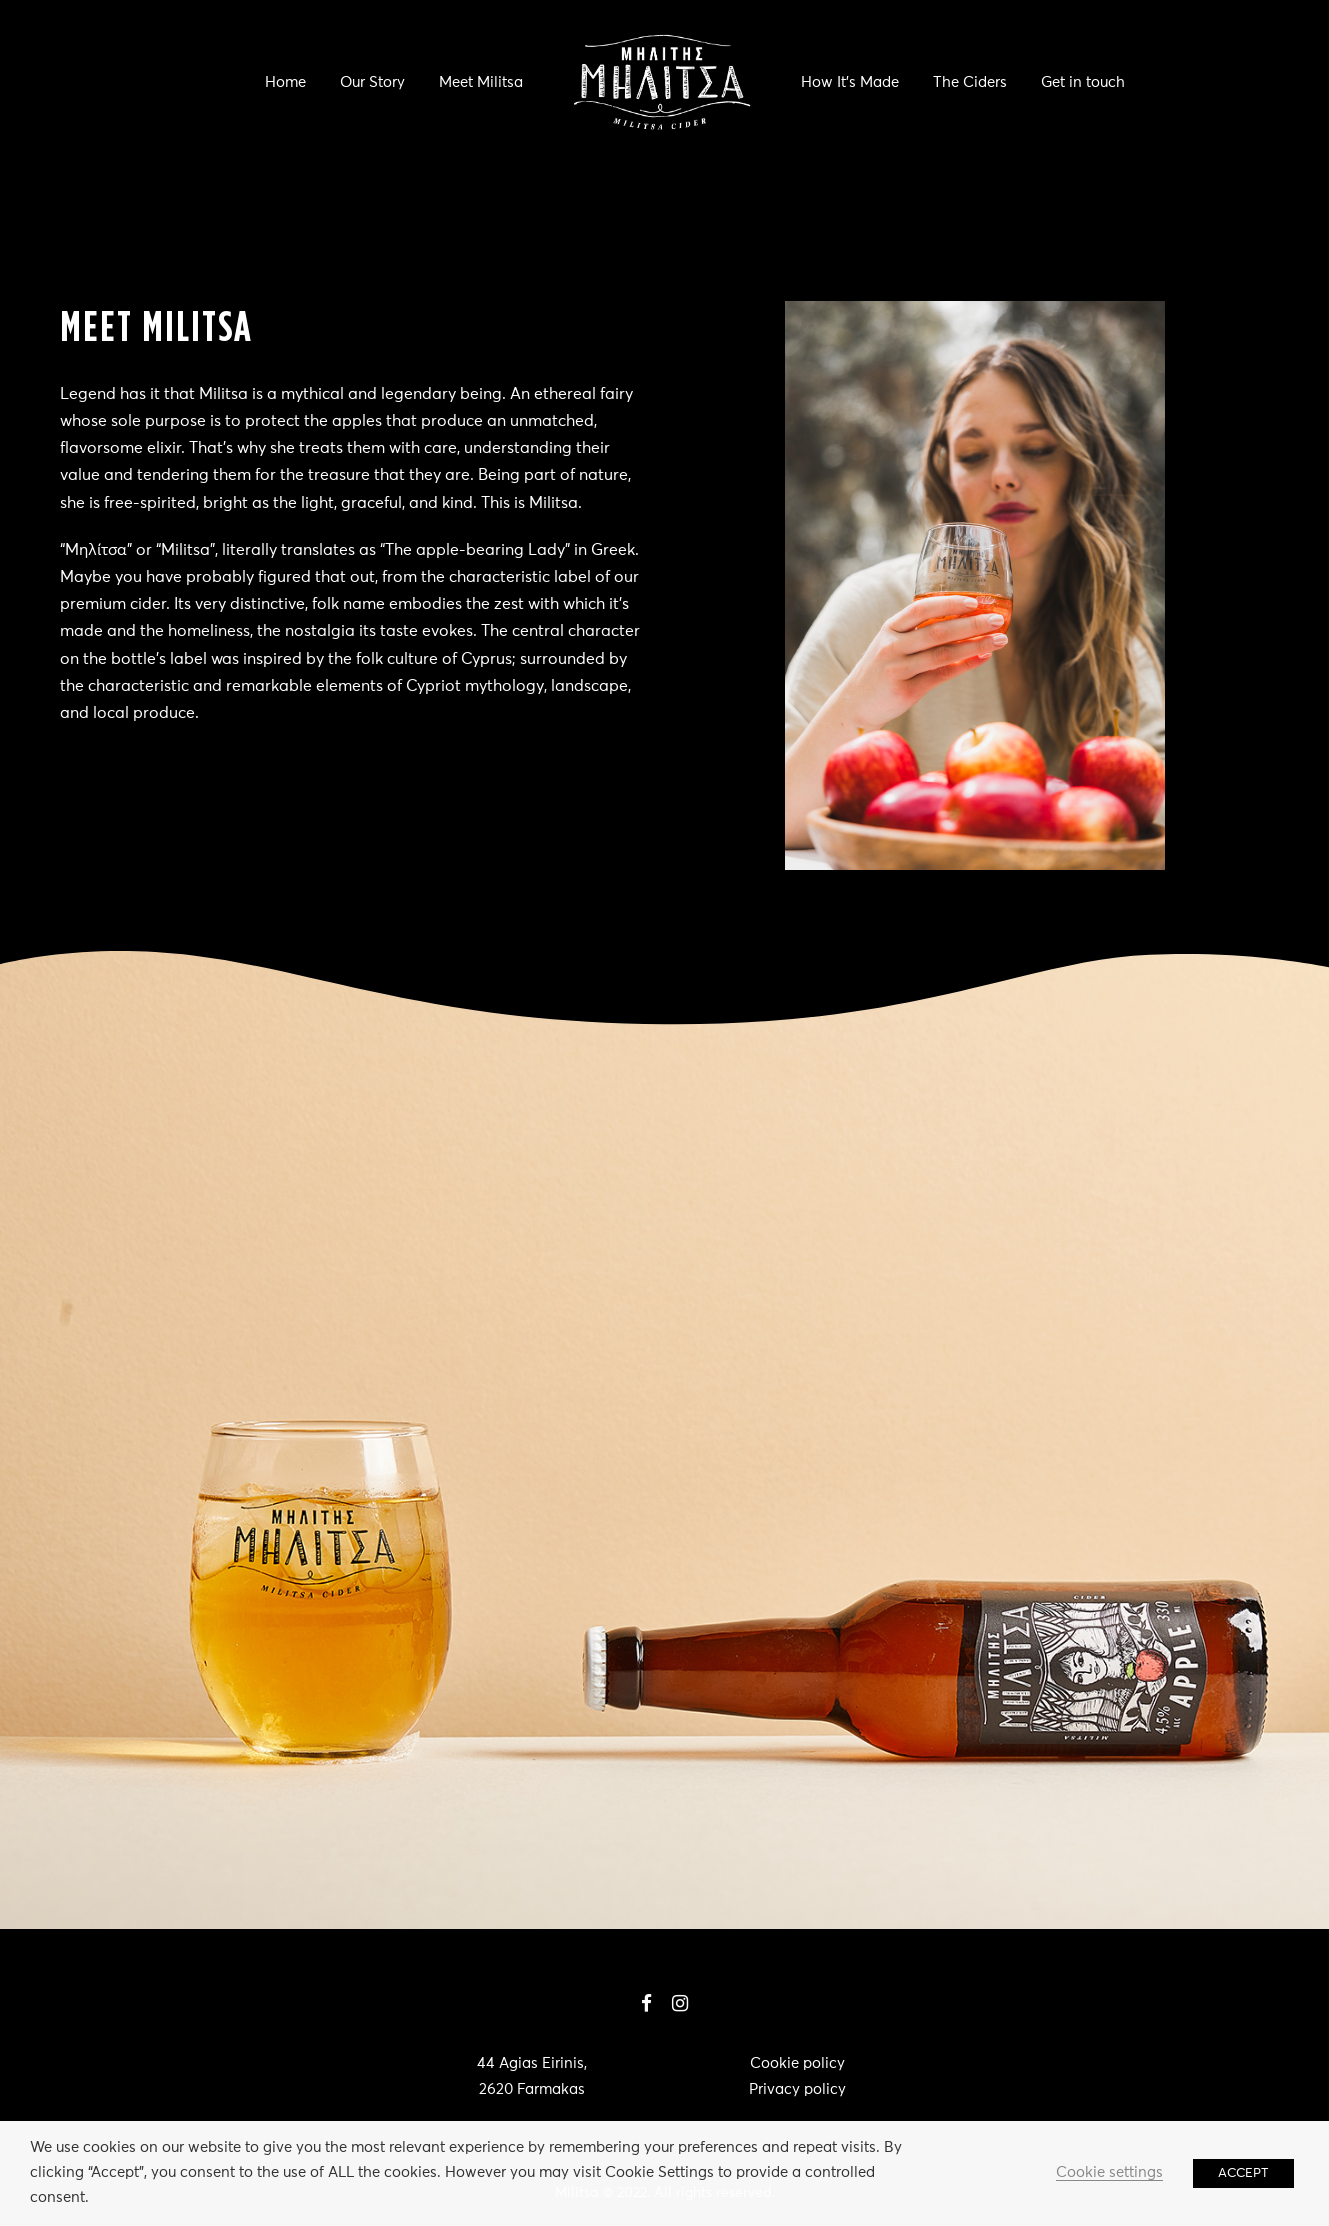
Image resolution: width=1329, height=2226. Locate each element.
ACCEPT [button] (1243, 2173)
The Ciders (970, 82)
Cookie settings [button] (1109, 2172)
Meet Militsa (481, 82)
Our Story (372, 82)
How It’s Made (850, 82)
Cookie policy (797, 2063)
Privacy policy (797, 2089)
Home (285, 82)
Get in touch (1083, 82)
